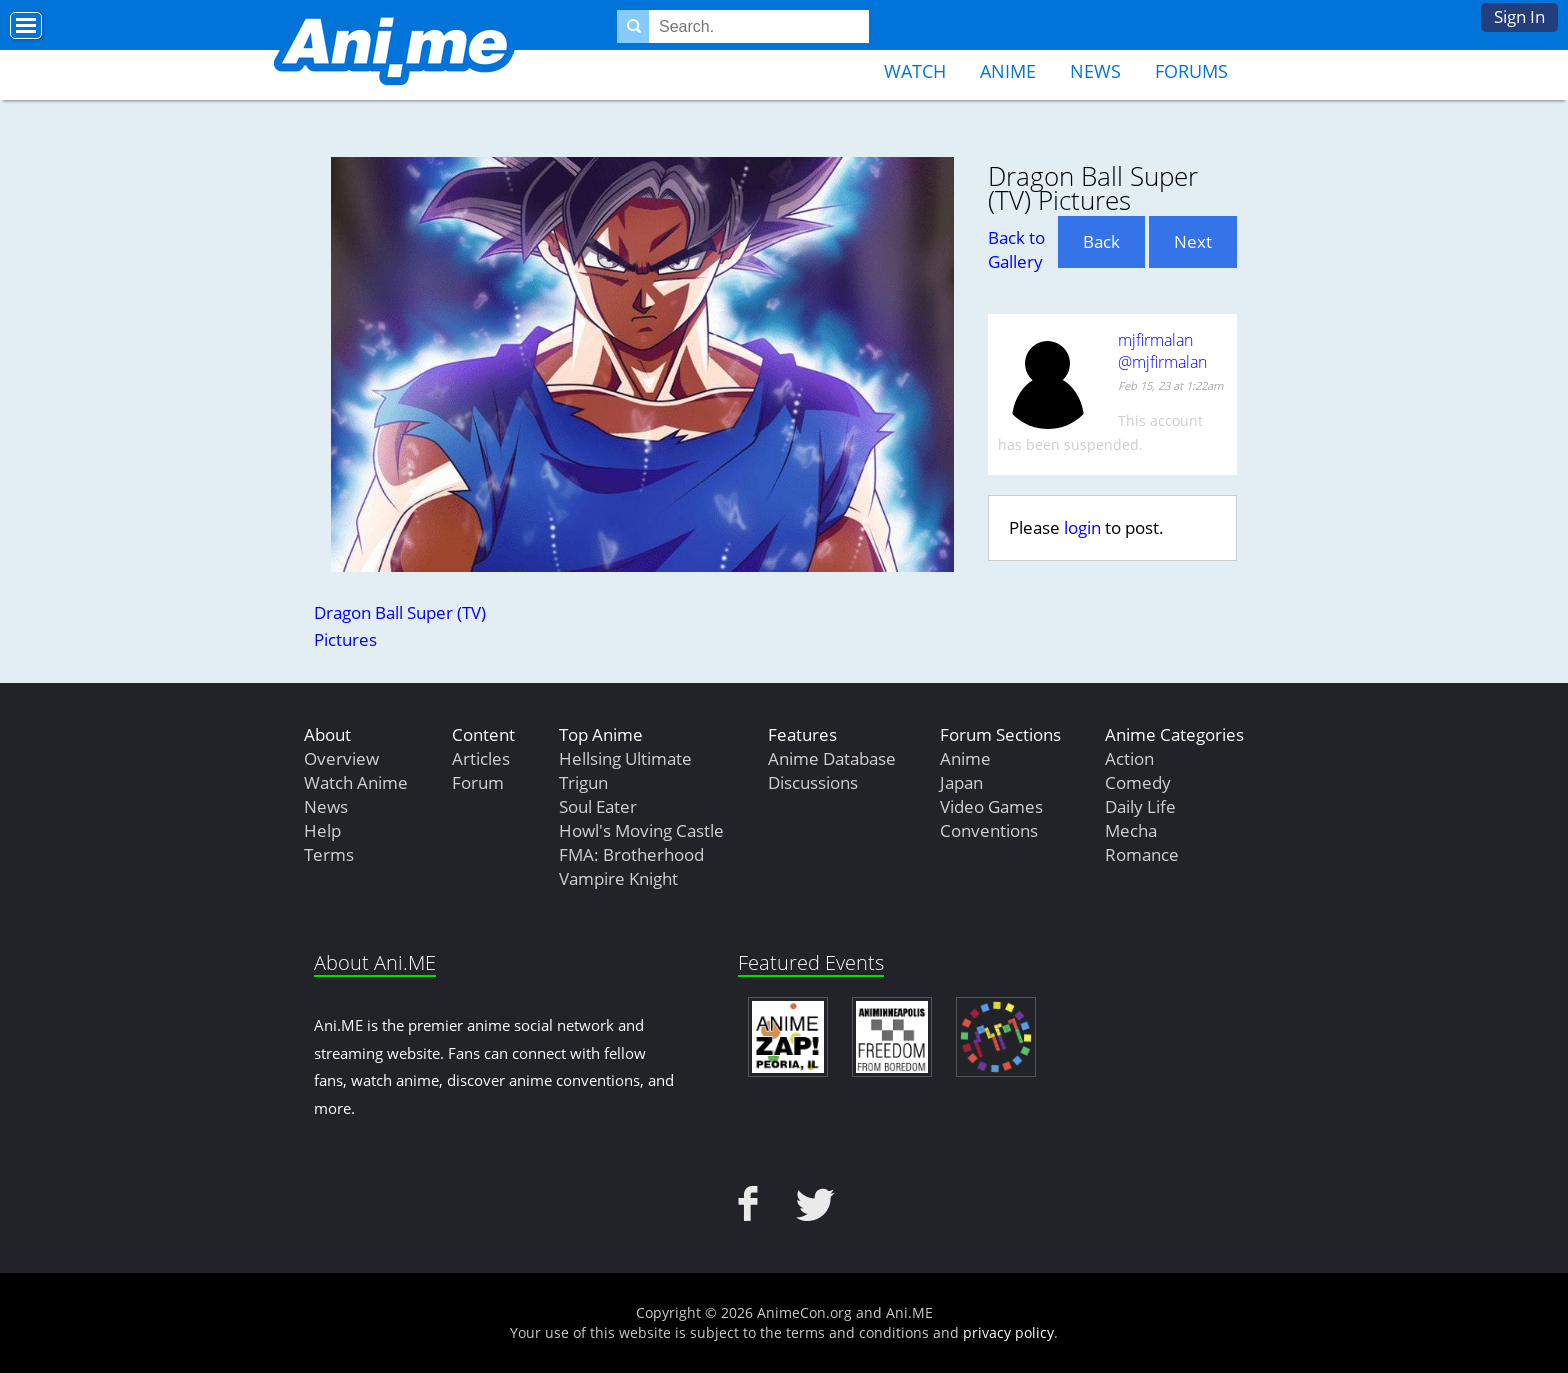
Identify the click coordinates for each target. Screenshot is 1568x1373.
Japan (961, 782)
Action (1129, 758)
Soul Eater (598, 806)
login (1082, 527)
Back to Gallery (1016, 249)
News (1095, 71)
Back (1101, 241)
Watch (915, 71)
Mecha (1131, 830)
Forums (1191, 71)
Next (1193, 241)
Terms (329, 854)
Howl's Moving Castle (641, 830)
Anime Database (832, 758)
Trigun (583, 782)
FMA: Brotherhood (631, 854)
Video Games (991, 806)
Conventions (989, 830)
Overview (341, 758)
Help (322, 830)
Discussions (813, 782)
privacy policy (1008, 1332)
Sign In (1519, 16)
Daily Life (1140, 806)
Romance (1142, 854)
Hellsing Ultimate (625, 758)
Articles (481, 758)
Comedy (1138, 782)
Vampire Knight (618, 878)
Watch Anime (356, 782)
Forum (478, 782)
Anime (1008, 71)
